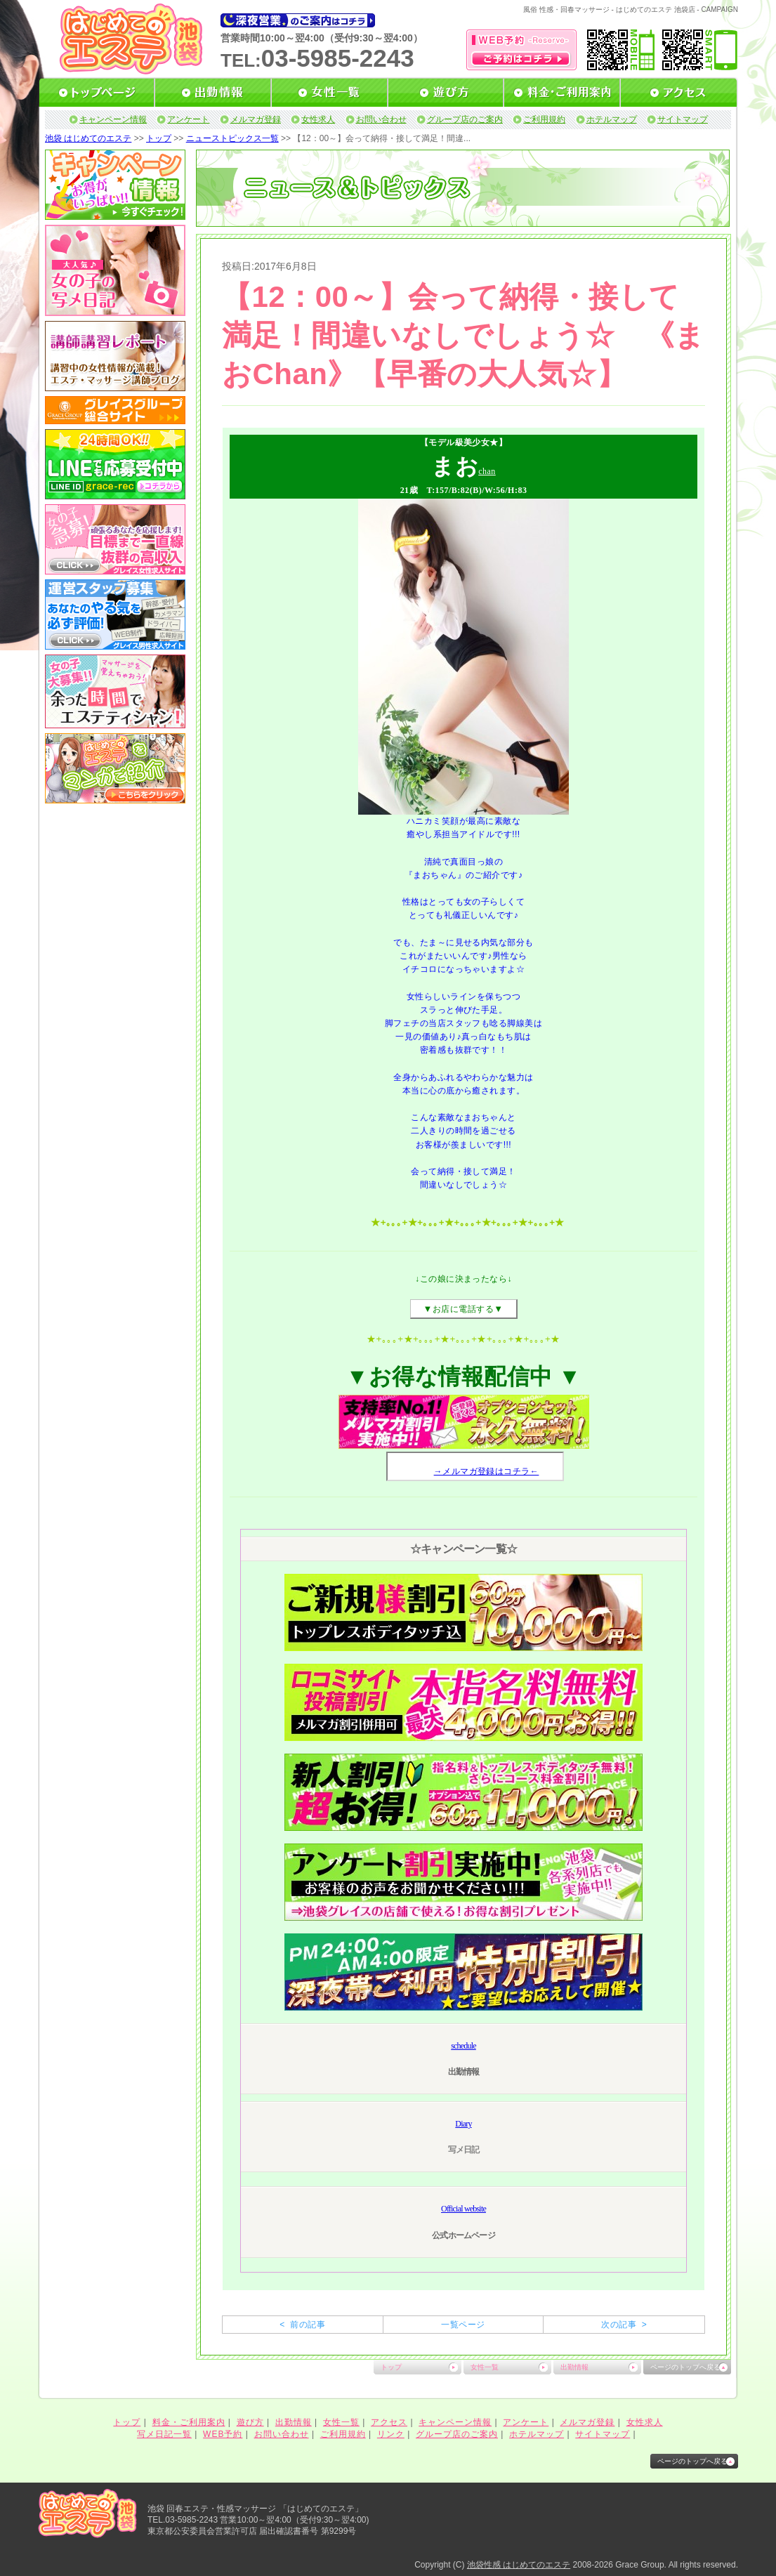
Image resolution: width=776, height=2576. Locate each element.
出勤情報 (574, 2367)
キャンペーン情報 (113, 119)
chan (487, 471)
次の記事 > (624, 2324)
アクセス (389, 2422)
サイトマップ (682, 119)
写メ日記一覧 (164, 2434)
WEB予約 (222, 2434)
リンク (391, 2434)
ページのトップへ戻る (685, 2367)
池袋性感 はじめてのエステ (518, 2565)
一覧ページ (463, 2324)
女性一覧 (485, 2367)
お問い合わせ (381, 119)
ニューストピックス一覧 (232, 138)
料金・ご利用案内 (188, 2422)
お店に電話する (463, 1309)
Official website (463, 2209)
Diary (463, 2124)
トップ (158, 138)
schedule (463, 2046)
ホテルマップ (611, 119)
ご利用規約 (544, 119)
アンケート (188, 119)
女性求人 (318, 119)
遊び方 (250, 2422)
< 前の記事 (302, 2324)
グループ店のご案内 (465, 119)
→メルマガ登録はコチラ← (486, 1471)
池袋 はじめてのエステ (88, 138)
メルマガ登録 (255, 119)
